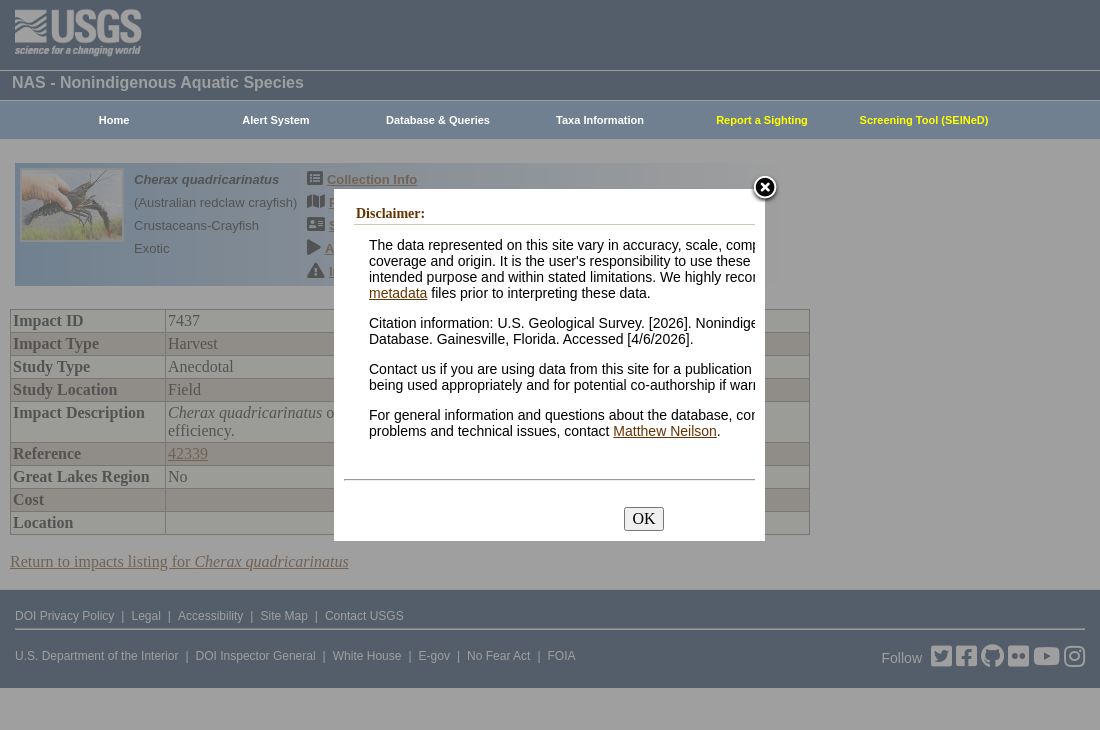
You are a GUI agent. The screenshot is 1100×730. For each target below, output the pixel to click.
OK (643, 518)
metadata (398, 293)
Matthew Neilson (665, 431)
